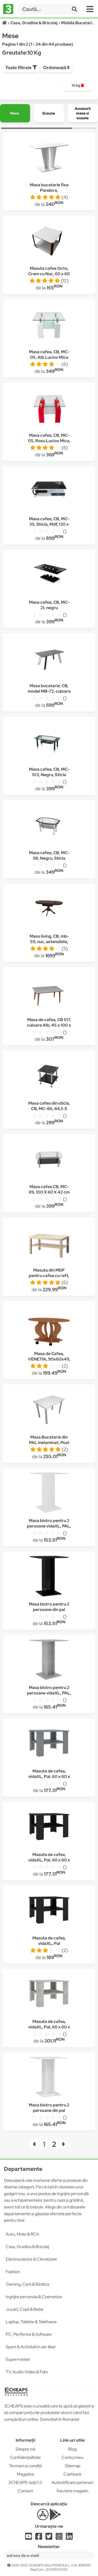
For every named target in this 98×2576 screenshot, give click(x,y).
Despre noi (25, 2449)
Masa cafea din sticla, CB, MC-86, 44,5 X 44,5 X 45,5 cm (49, 1108)
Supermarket (18, 2359)
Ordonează (56, 67)
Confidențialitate (25, 2457)
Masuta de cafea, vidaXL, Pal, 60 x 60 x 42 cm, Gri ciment (49, 2027)
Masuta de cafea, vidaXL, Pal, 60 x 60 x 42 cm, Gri (49, 1776)
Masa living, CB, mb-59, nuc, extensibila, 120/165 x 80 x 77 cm (49, 941)
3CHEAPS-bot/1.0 (25, 2482)
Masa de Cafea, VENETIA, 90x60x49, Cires (49, 1359)
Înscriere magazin (72, 2491)
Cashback (73, 2474)
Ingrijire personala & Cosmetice (34, 2296)
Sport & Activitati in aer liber (31, 2347)
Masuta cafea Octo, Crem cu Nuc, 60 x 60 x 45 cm (49, 274)
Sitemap (72, 2466)
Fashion (13, 2271)
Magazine (25, 2474)
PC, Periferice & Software (29, 2334)
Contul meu (72, 2457)
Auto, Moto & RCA (22, 2234)
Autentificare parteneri (72, 2482)
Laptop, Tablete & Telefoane (31, 2322)
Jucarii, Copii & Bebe (24, 2309)
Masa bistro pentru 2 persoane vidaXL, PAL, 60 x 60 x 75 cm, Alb (49, 1526)
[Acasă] (5, 23)
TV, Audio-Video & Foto (27, 2372)
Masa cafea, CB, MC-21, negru (49, 605)
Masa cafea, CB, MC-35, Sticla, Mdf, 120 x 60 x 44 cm (49, 524)
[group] (78, 85)
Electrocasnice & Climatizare (31, 2259)
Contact (25, 2491)
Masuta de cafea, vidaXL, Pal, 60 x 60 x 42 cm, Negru (49, 1860)
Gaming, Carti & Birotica (27, 2284)
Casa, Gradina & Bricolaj (27, 2246)
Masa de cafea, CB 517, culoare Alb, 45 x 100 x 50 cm (49, 1025)
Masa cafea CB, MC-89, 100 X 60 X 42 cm (49, 1189)
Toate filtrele (21, 67)
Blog (72, 2449)
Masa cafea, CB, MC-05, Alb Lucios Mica (49, 354)
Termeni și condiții (25, 2466)
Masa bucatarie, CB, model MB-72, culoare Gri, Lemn (49, 691)
